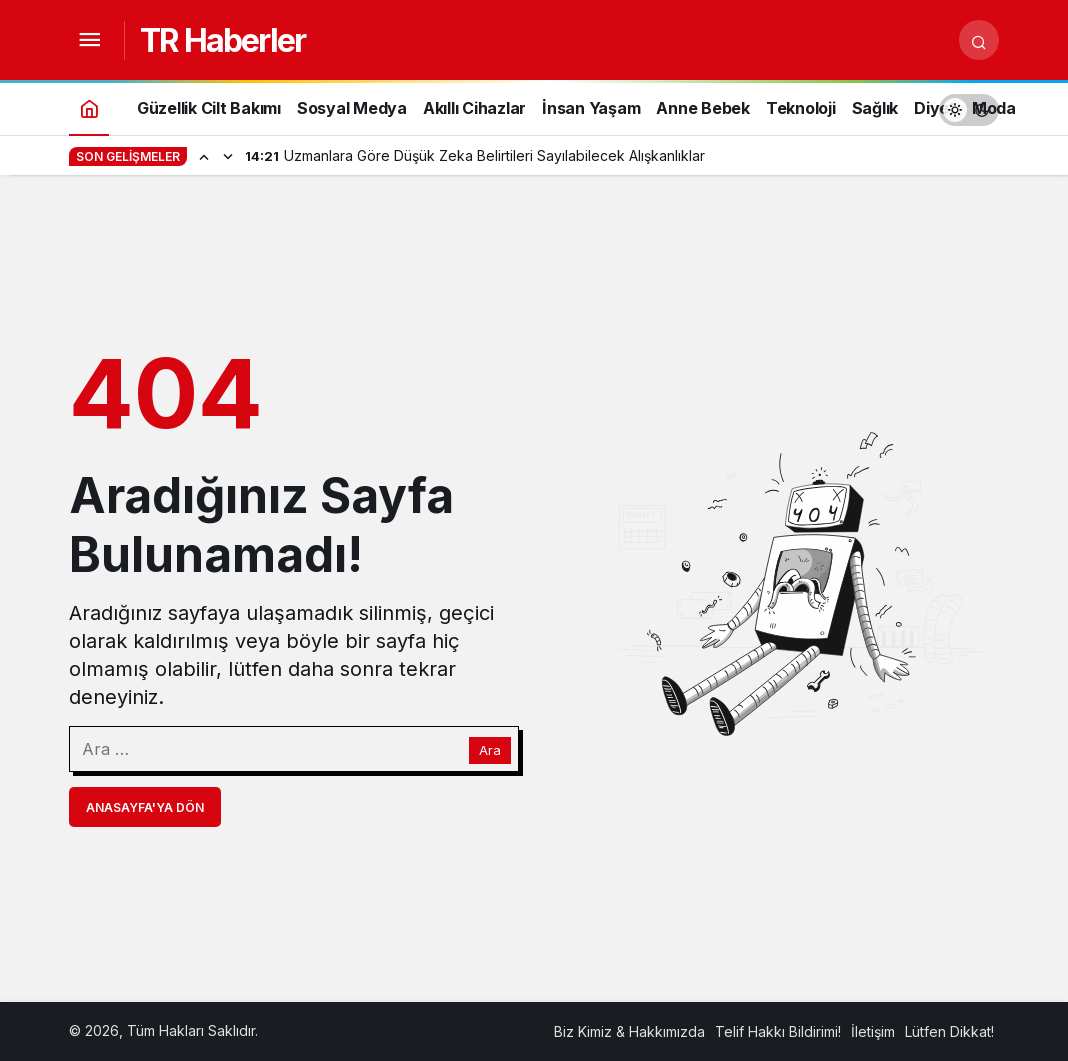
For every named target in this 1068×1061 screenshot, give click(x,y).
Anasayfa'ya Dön (145, 807)
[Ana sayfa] (89, 107)
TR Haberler (222, 40)
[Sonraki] (228, 156)
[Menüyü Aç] (89, 40)
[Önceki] (204, 156)
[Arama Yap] (979, 40)
